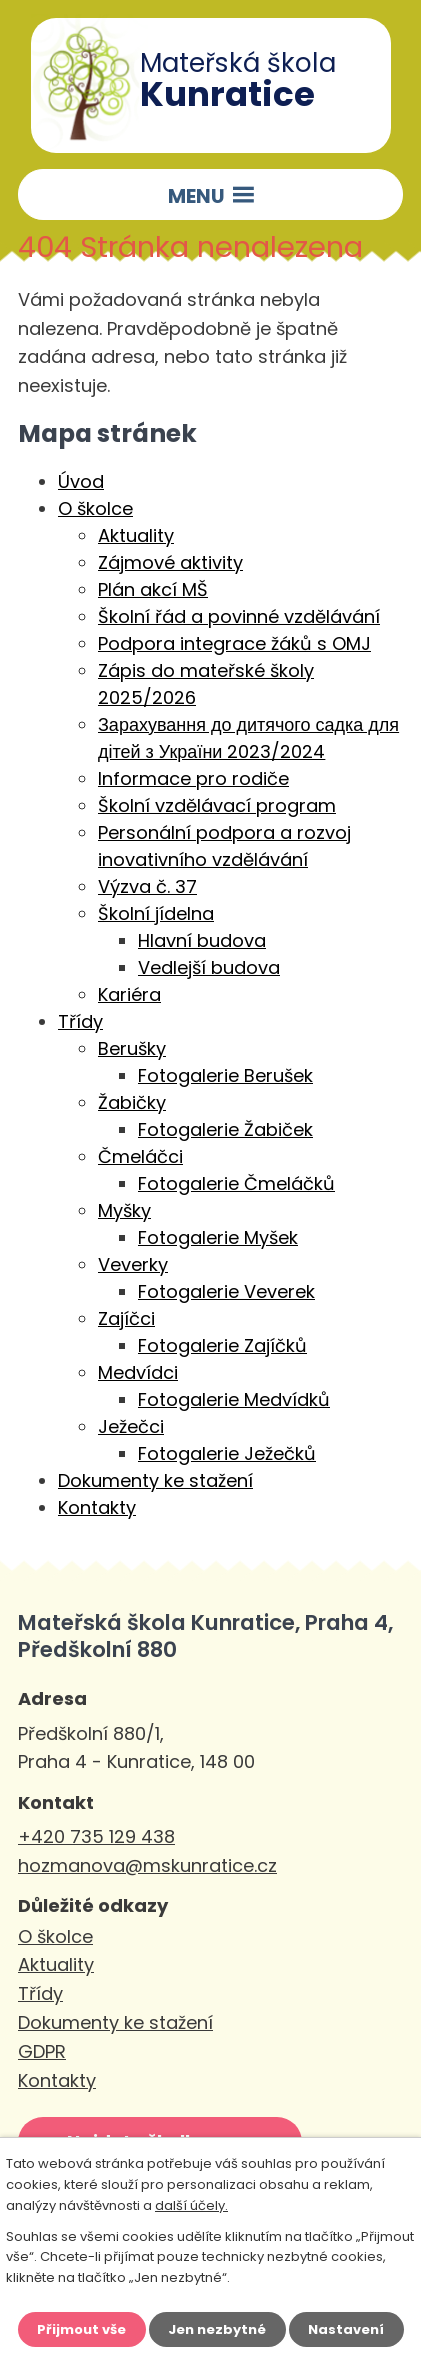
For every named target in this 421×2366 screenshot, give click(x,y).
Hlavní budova (202, 940)
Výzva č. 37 (147, 886)
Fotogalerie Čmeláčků (236, 1183)
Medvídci (138, 1372)
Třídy (80, 1021)
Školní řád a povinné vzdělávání (239, 616)
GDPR (42, 2051)
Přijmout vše (81, 2329)
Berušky (132, 1048)
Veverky (133, 1264)
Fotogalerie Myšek (218, 1237)
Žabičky (132, 1102)
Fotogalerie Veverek (226, 1291)
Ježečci (131, 1426)
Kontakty (97, 1507)
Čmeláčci (140, 1156)
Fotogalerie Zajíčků (222, 1345)
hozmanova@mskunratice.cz (147, 1865)
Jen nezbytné (217, 2329)
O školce (95, 508)
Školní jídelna (156, 913)
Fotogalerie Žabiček (225, 1129)
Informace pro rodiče (193, 778)
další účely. (191, 2205)
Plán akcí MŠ (153, 589)
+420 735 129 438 (96, 1836)
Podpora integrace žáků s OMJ (234, 643)
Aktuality (136, 535)
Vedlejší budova (209, 967)
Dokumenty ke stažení (155, 1480)
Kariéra (129, 994)
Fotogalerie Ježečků (227, 1453)
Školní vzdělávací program (217, 805)
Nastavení (346, 2329)
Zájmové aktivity (170, 562)
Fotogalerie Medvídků (234, 1399)
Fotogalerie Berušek (225, 1075)
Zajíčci (126, 1318)
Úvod (81, 481)
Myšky (124, 1210)
